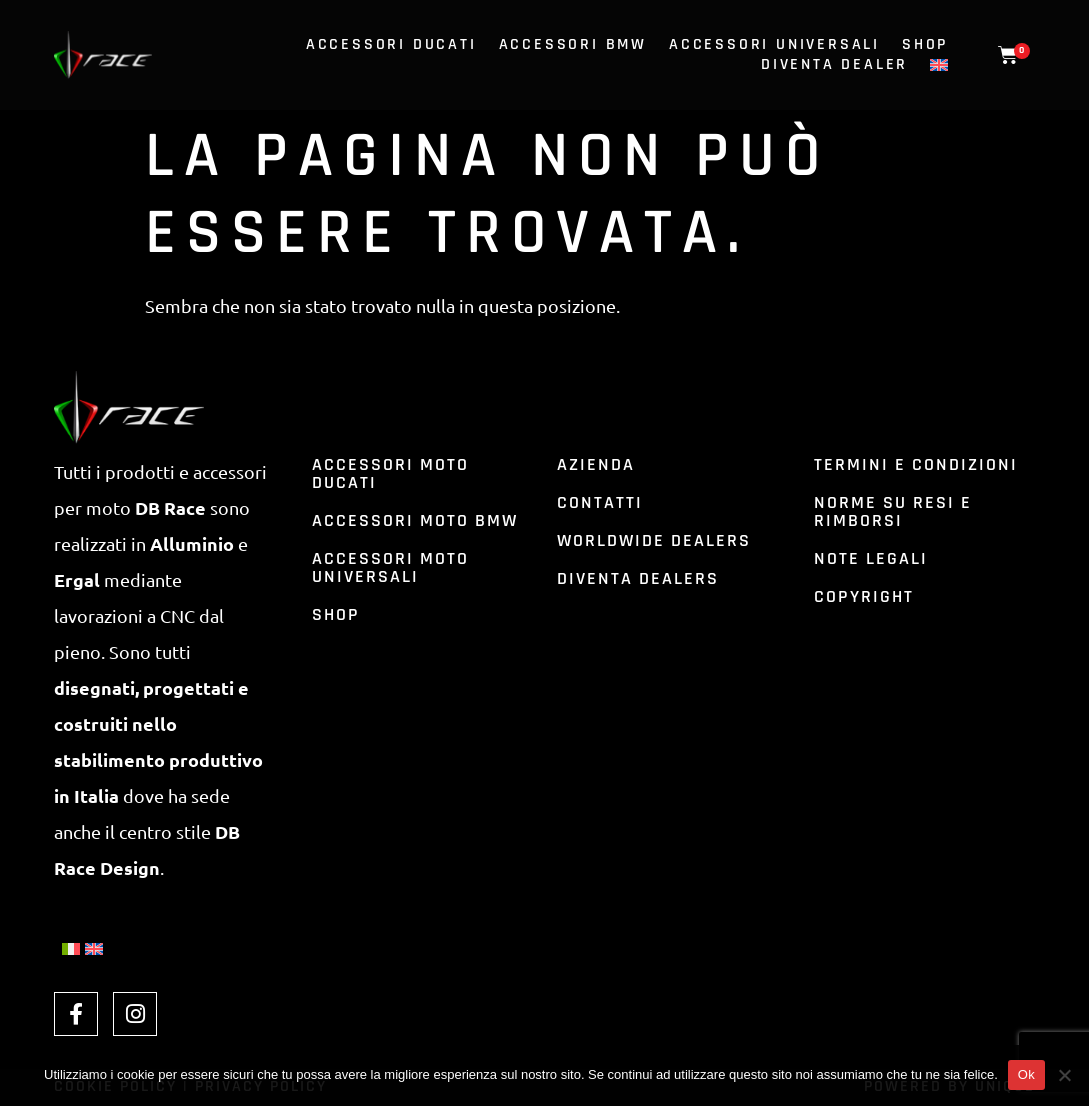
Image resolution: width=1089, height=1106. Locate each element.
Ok (1026, 1074)
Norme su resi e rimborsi (893, 511)
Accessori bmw (573, 45)
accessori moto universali (390, 567)
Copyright (864, 596)
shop (336, 614)
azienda (596, 464)
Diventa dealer (834, 65)
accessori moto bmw (415, 520)
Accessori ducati (391, 45)
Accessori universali (774, 45)
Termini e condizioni (916, 464)
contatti (600, 502)
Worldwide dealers (654, 540)
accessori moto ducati (390, 473)
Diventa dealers (638, 578)
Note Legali (871, 558)
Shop (925, 45)
